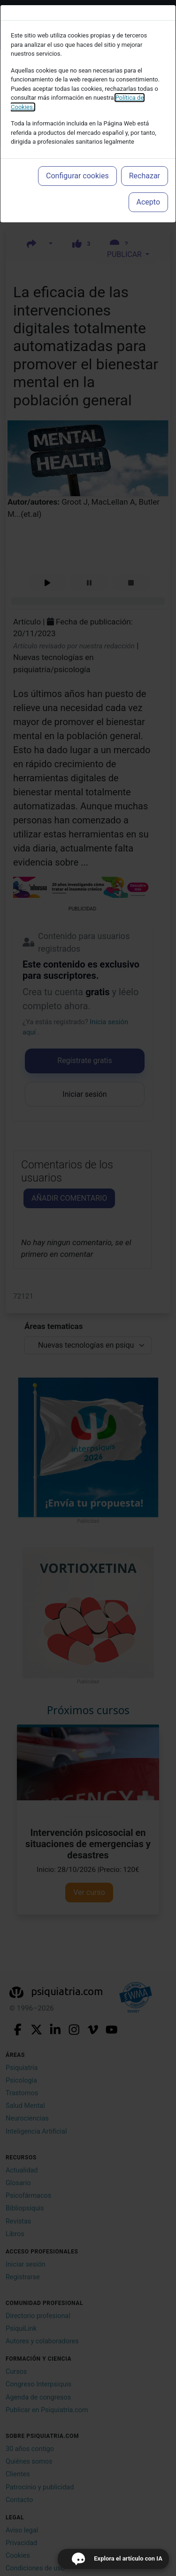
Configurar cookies (77, 175)
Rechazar (144, 175)
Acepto (148, 202)
